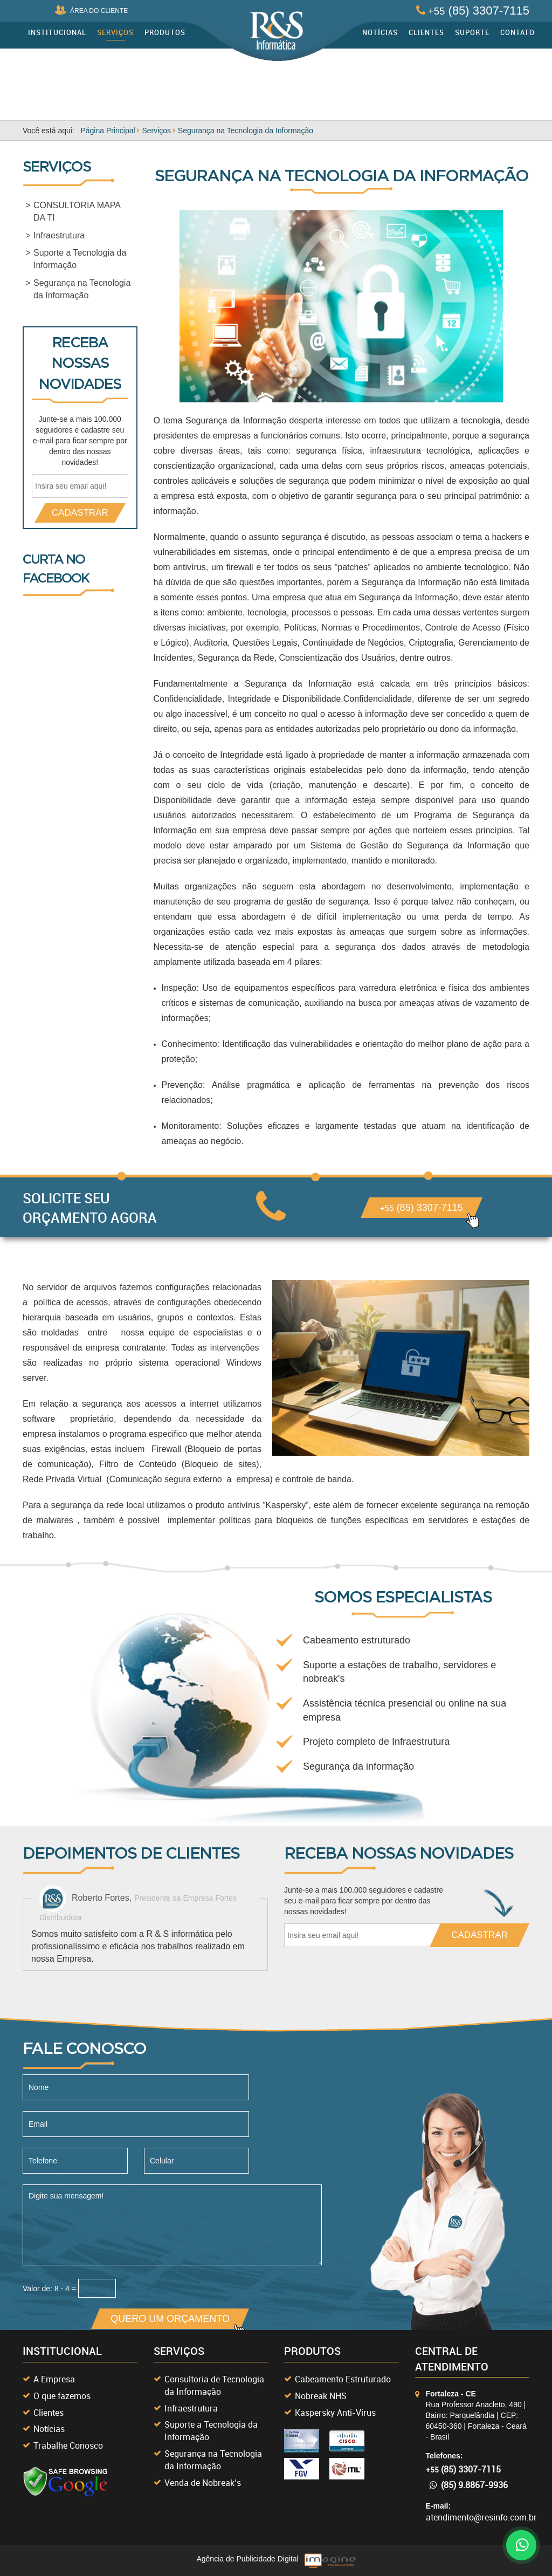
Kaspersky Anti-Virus (335, 2413)
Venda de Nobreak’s (202, 2483)
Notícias (380, 32)
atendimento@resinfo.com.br (481, 2517)
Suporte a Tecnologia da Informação (79, 259)
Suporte (472, 32)
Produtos (164, 32)
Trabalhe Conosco (68, 2445)
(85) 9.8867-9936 (469, 2485)
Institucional (57, 32)
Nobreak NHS (321, 2396)
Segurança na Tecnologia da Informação (81, 289)
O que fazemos (62, 2396)
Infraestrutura (59, 235)
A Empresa (54, 2379)
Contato (517, 32)
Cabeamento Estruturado (343, 2379)
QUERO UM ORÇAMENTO (175, 2321)
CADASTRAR (80, 513)
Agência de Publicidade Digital (247, 2558)
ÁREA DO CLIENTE (91, 10)
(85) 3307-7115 (472, 10)
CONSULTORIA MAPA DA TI (77, 211)
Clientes (426, 32)
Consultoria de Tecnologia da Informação (214, 2385)
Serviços (115, 32)
